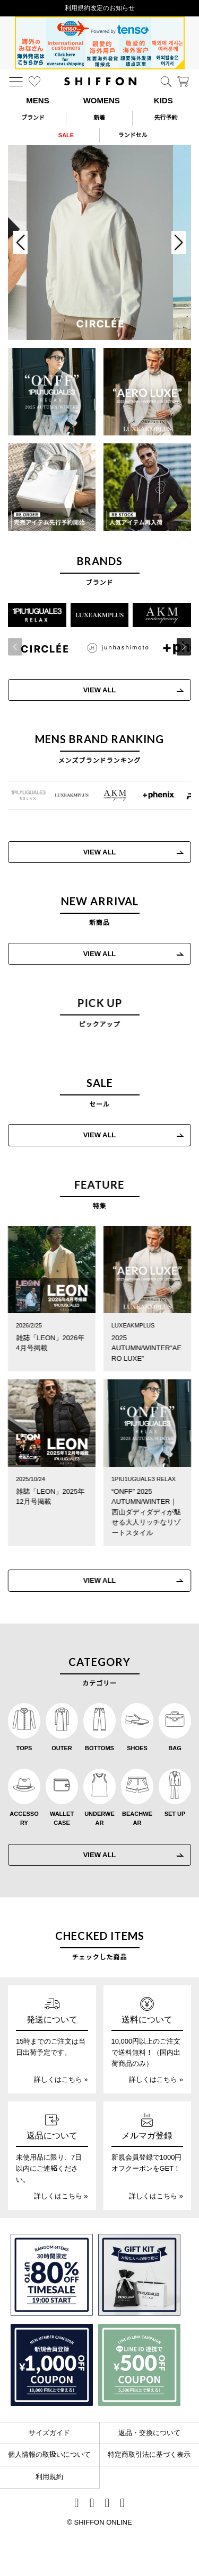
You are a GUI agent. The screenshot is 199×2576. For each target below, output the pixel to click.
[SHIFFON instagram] (77, 2504)
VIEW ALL (95, 690)
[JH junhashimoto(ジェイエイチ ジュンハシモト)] (114, 647)
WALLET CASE (62, 1818)
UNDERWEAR (99, 1818)
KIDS (163, 100)
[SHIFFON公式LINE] (107, 2504)
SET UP (175, 1814)
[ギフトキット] (139, 2275)
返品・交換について (149, 2433)
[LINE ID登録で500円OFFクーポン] (139, 2365)
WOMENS (101, 100)
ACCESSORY (24, 1818)
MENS (37, 100)
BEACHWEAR (137, 1818)
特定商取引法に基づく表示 (149, 2454)
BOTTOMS (99, 1748)
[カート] (183, 82)
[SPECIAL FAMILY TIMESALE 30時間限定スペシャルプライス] (52, 2275)
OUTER (61, 1748)
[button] (180, 647)
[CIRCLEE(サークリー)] (40, 647)
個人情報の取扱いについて (49, 2454)
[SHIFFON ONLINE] (100, 81)
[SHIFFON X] (92, 2504)
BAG (174, 1748)
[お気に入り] (34, 82)
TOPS (24, 1748)
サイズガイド (49, 2433)
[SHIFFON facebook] (122, 2504)
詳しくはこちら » (61, 2079)
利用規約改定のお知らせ (100, 8)
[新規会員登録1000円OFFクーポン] (52, 2365)
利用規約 (49, 2477)
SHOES (137, 1748)
